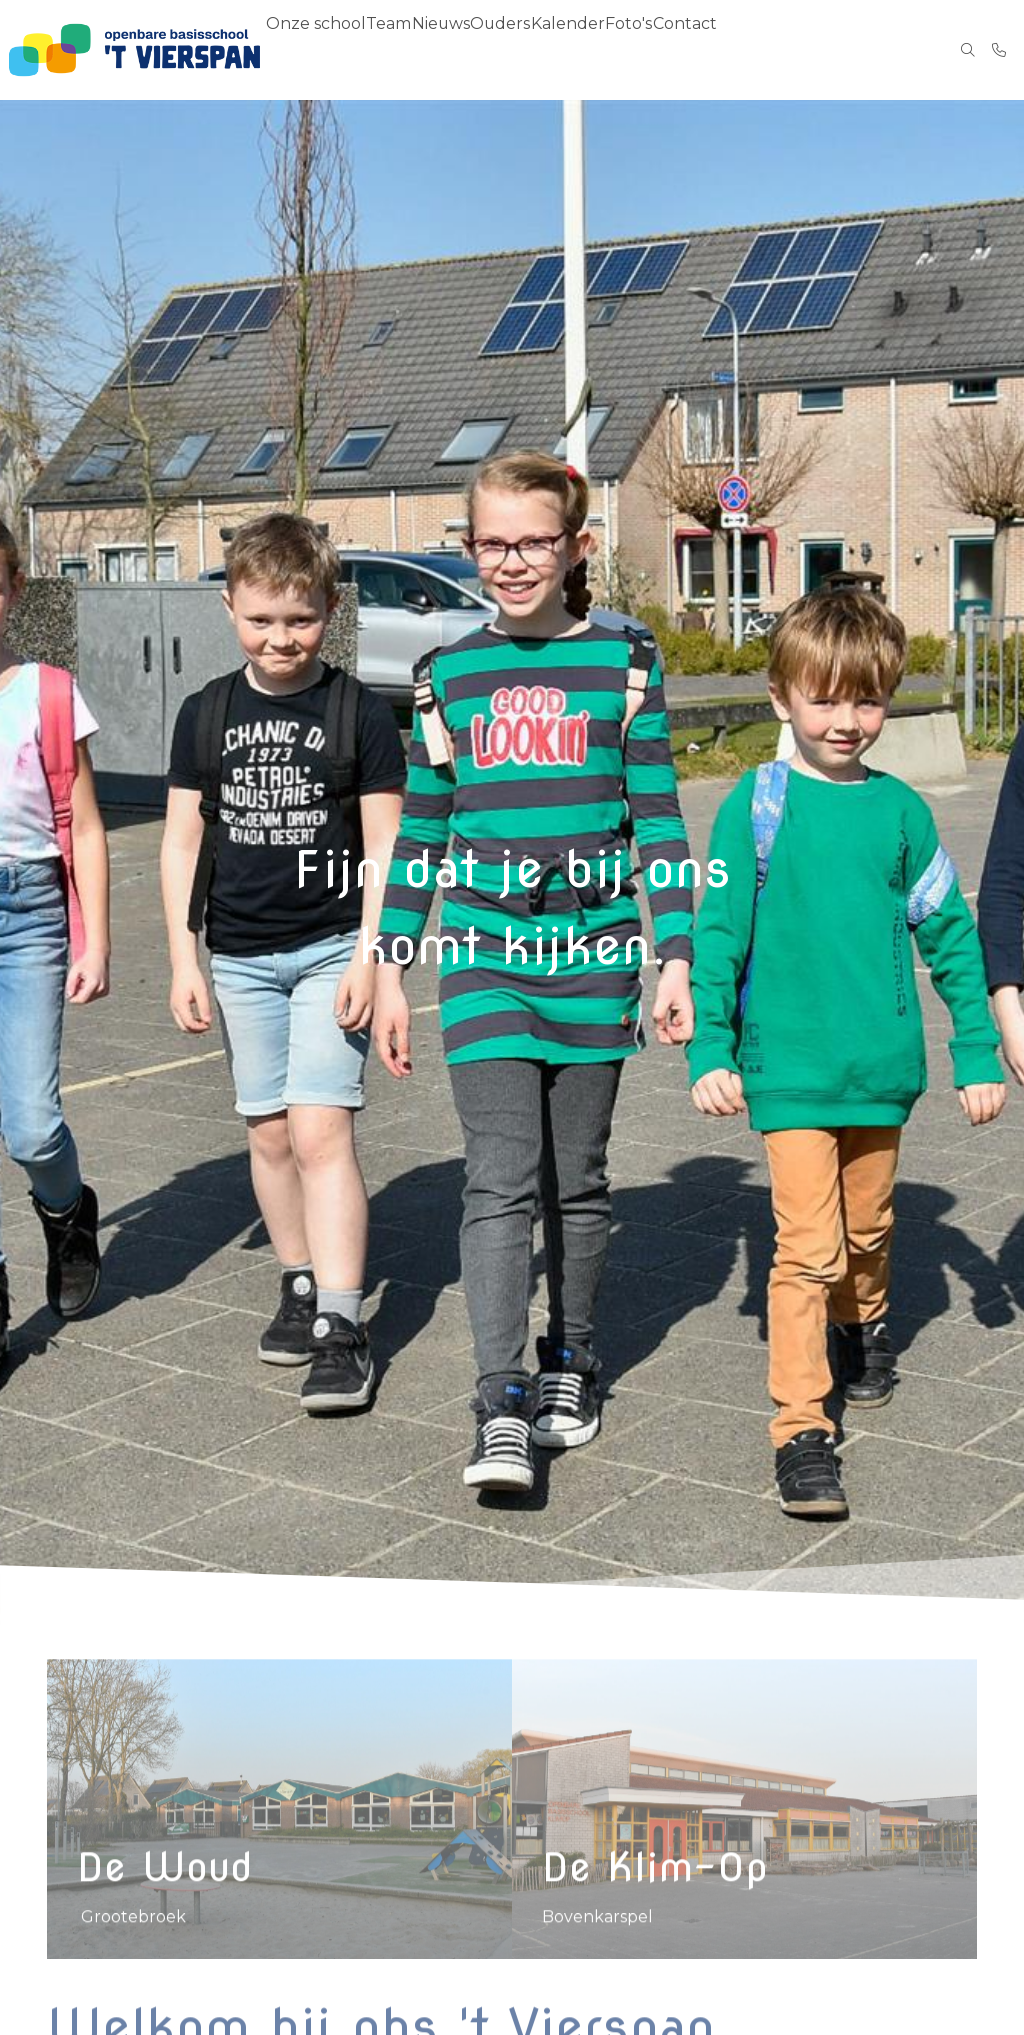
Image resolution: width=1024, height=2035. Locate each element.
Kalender (588, 50)
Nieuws (452, 50)
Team (392, 50)
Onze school (315, 50)
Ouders (517, 50)
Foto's (654, 50)
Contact (718, 50)
